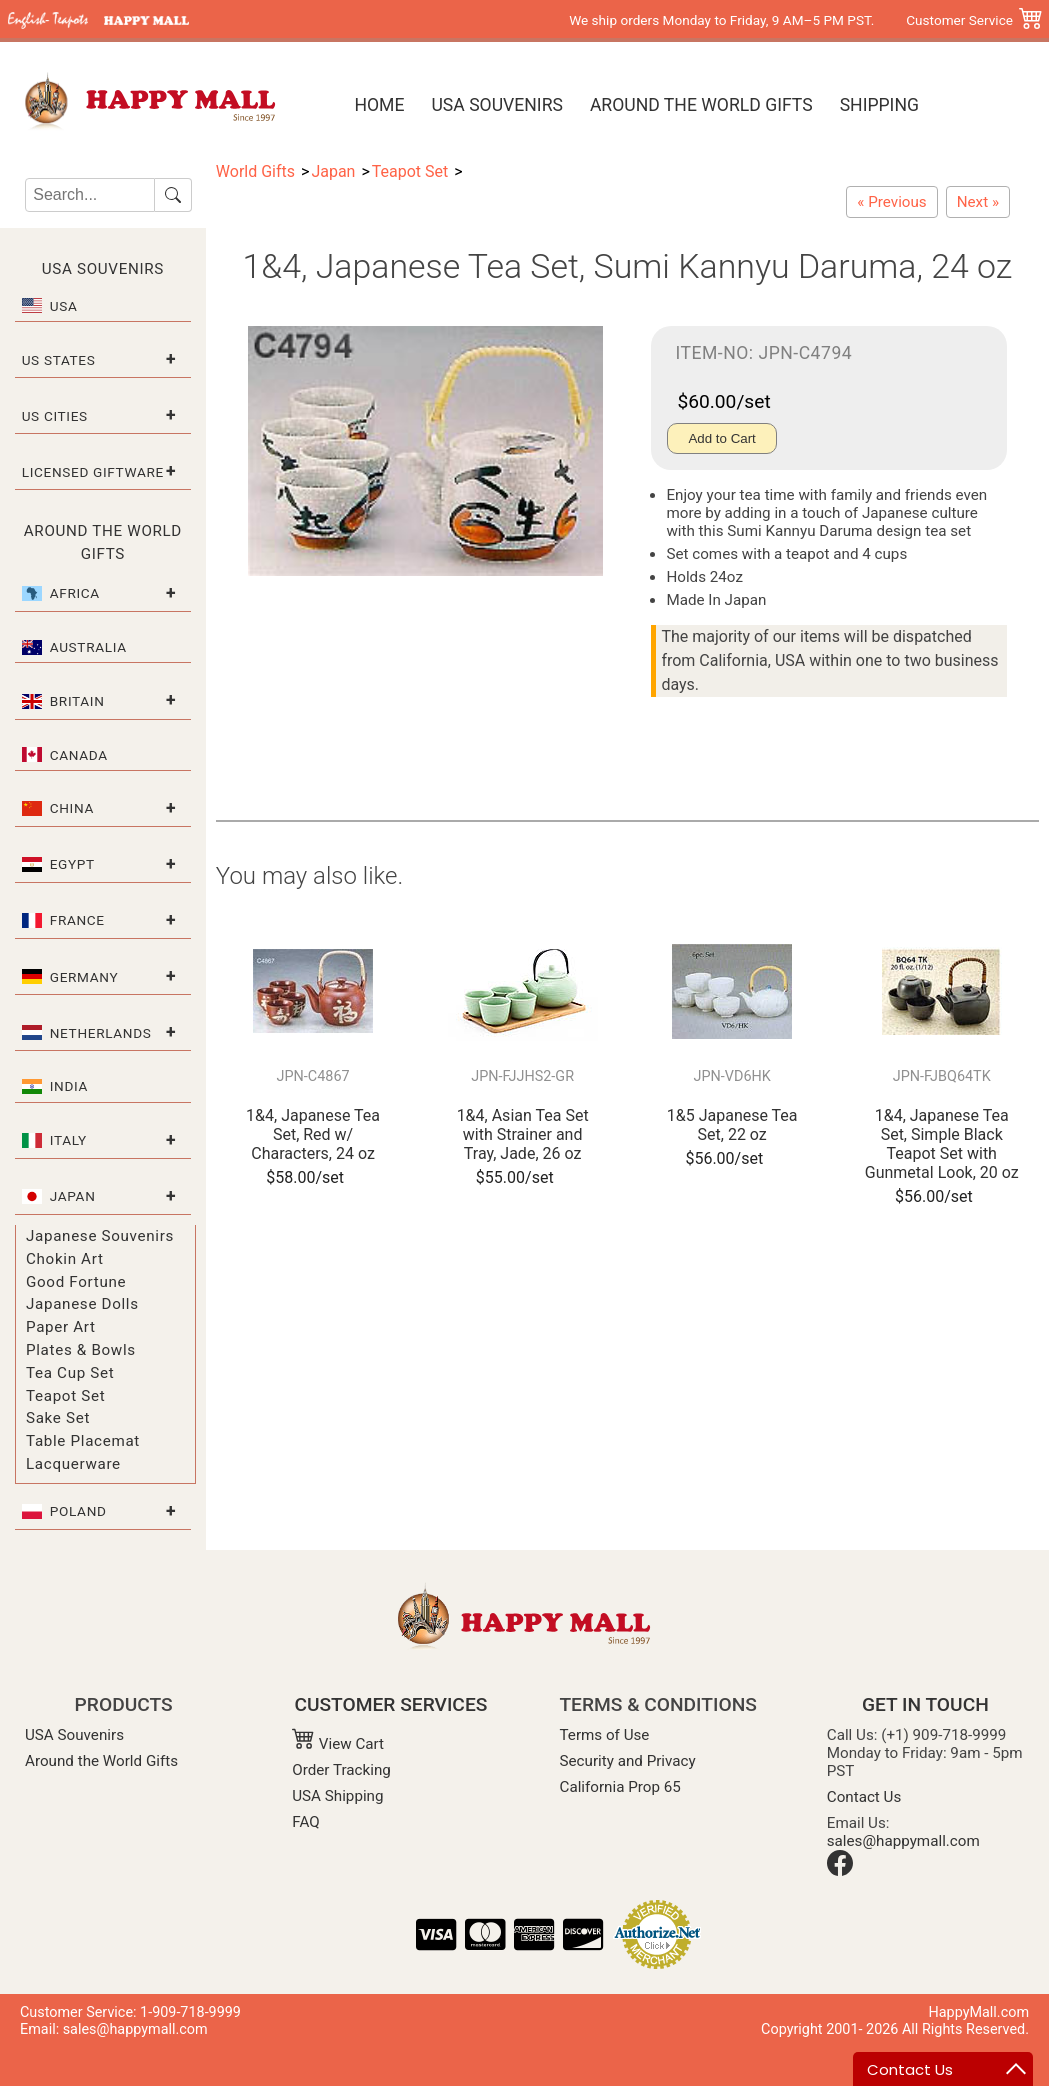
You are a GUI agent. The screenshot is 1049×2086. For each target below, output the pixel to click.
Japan (73, 1196)
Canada (79, 755)
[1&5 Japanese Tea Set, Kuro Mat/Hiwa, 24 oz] (978, 202)
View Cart (338, 1744)
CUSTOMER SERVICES (390, 1704)
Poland (78, 1511)
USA (64, 306)
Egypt (72, 864)
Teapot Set (65, 1396)
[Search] (90, 195)
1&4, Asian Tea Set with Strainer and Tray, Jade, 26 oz (523, 1134)
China (72, 808)
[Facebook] (840, 1871)
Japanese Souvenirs (100, 1236)
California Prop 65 (620, 1787)
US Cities (55, 416)
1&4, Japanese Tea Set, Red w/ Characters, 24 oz (313, 1134)
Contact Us (864, 1797)
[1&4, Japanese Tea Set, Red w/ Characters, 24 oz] (891, 202)
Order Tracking (341, 1770)
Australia (88, 647)
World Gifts (255, 171)
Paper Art (61, 1327)
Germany (84, 977)
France (77, 920)
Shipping (879, 105)
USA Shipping (337, 1796)
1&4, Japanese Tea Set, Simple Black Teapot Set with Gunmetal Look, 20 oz (942, 1144)
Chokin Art (65, 1259)
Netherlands (101, 1033)
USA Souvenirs (496, 105)
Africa (75, 593)
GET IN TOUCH (925, 1704)
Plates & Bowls (81, 1350)
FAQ (305, 1822)
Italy (68, 1140)
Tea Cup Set (70, 1373)
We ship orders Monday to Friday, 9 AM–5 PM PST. (721, 20)
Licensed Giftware (93, 472)
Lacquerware (73, 1464)
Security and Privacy (628, 1761)
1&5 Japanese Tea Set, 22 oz (732, 1125)
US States (59, 360)
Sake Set (58, 1418)
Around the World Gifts (701, 105)
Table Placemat (83, 1441)
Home (379, 105)
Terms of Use (605, 1735)
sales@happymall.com (903, 1841)
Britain (77, 701)
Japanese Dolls (82, 1304)
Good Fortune (76, 1282)
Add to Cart (721, 438)
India (69, 1086)
